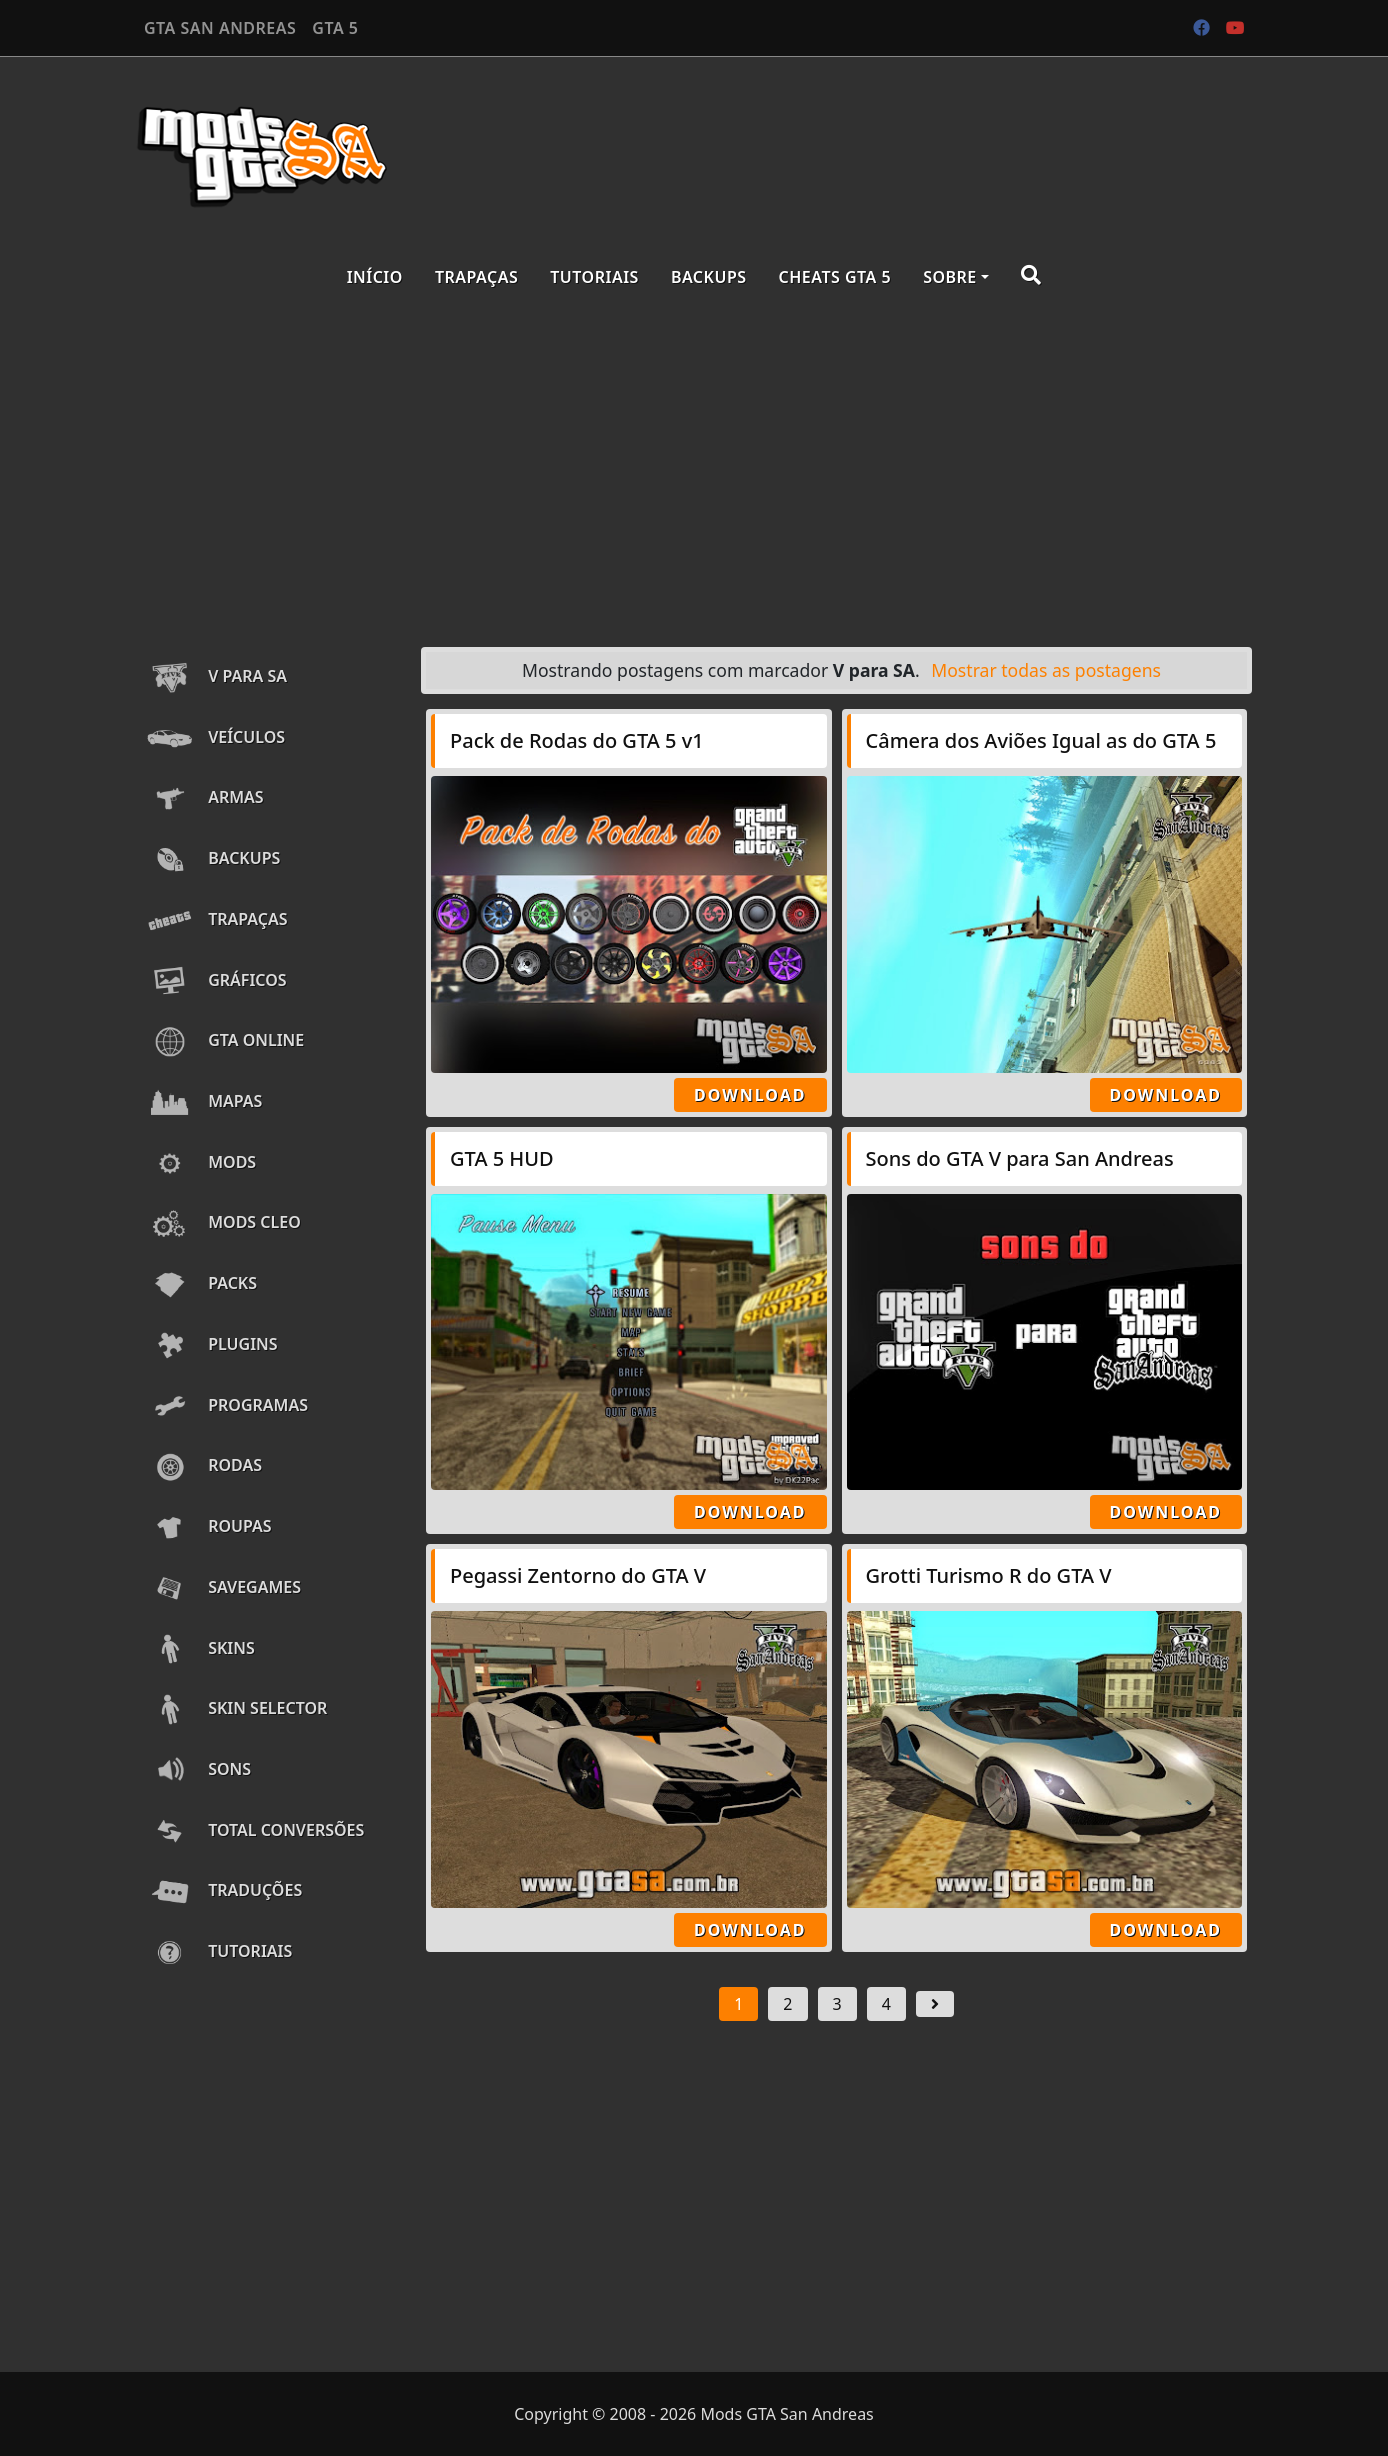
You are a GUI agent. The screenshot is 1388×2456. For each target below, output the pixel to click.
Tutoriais (594, 277)
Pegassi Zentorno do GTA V (578, 1575)
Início (375, 277)
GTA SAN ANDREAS (220, 28)
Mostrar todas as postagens (1046, 670)
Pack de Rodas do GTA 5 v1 (577, 740)
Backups (709, 277)
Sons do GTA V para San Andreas (1020, 1158)
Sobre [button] (950, 277)
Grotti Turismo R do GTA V (989, 1575)
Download (750, 1095)
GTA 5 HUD (502, 1158)
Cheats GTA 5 (835, 277)
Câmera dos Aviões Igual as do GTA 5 (1041, 740)
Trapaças (476, 277)
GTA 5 (335, 28)
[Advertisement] (694, 472)
